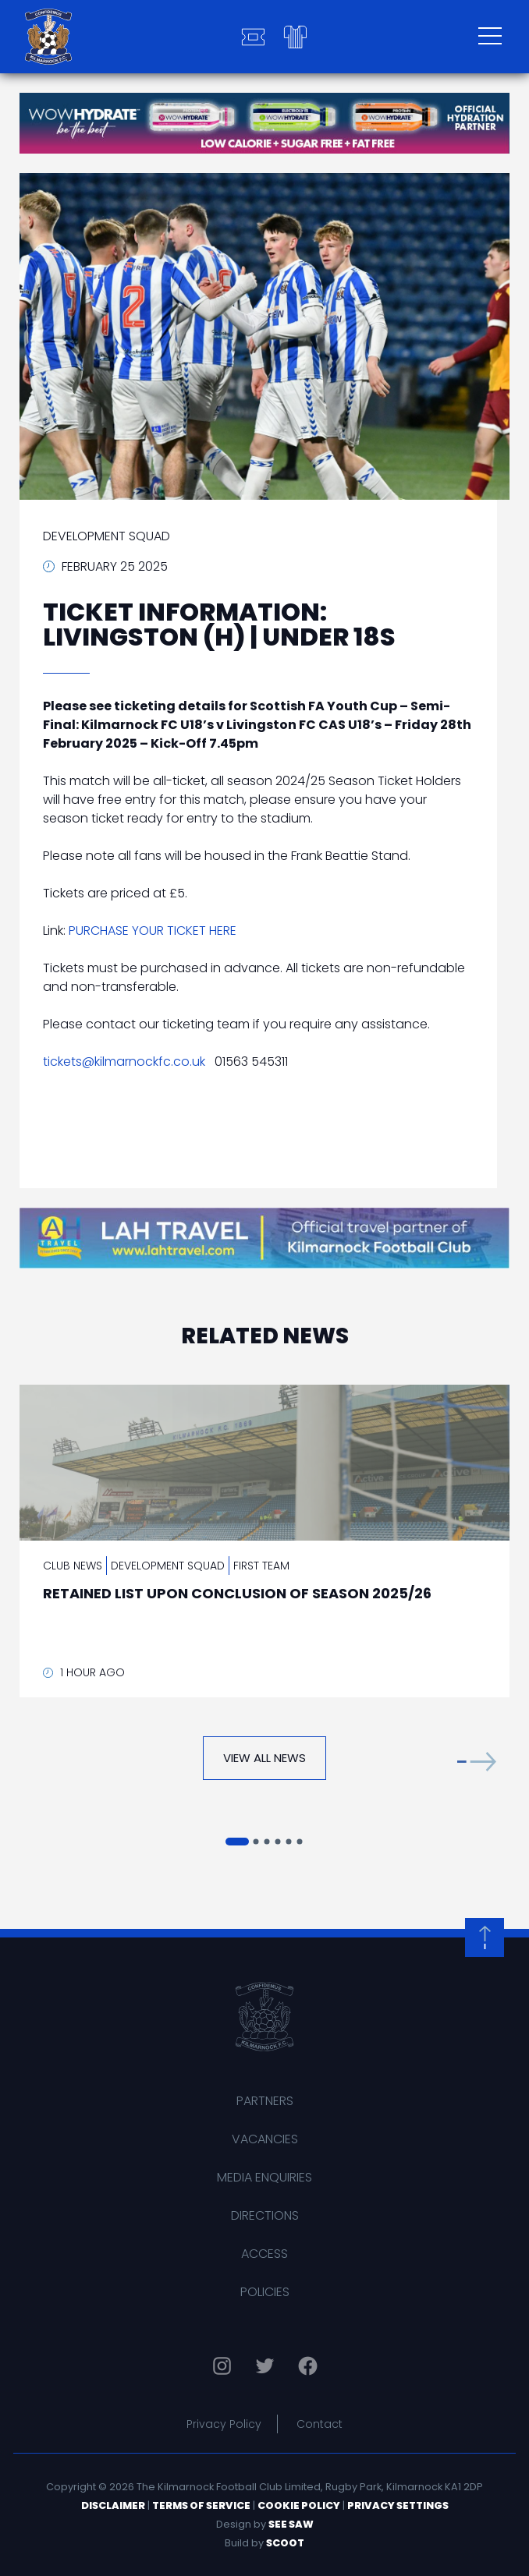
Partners (264, 2101)
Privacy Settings (398, 2505)
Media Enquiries (264, 2177)
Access (264, 2254)
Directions (265, 2215)
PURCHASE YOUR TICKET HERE (152, 930)
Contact (319, 2424)
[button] (477, 1761)
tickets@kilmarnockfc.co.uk (124, 1061)
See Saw (291, 2524)
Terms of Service (201, 2505)
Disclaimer (113, 2505)
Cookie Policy (298, 2505)
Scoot (285, 2542)
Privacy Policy (223, 2424)
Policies (264, 2292)
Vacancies (265, 2139)
